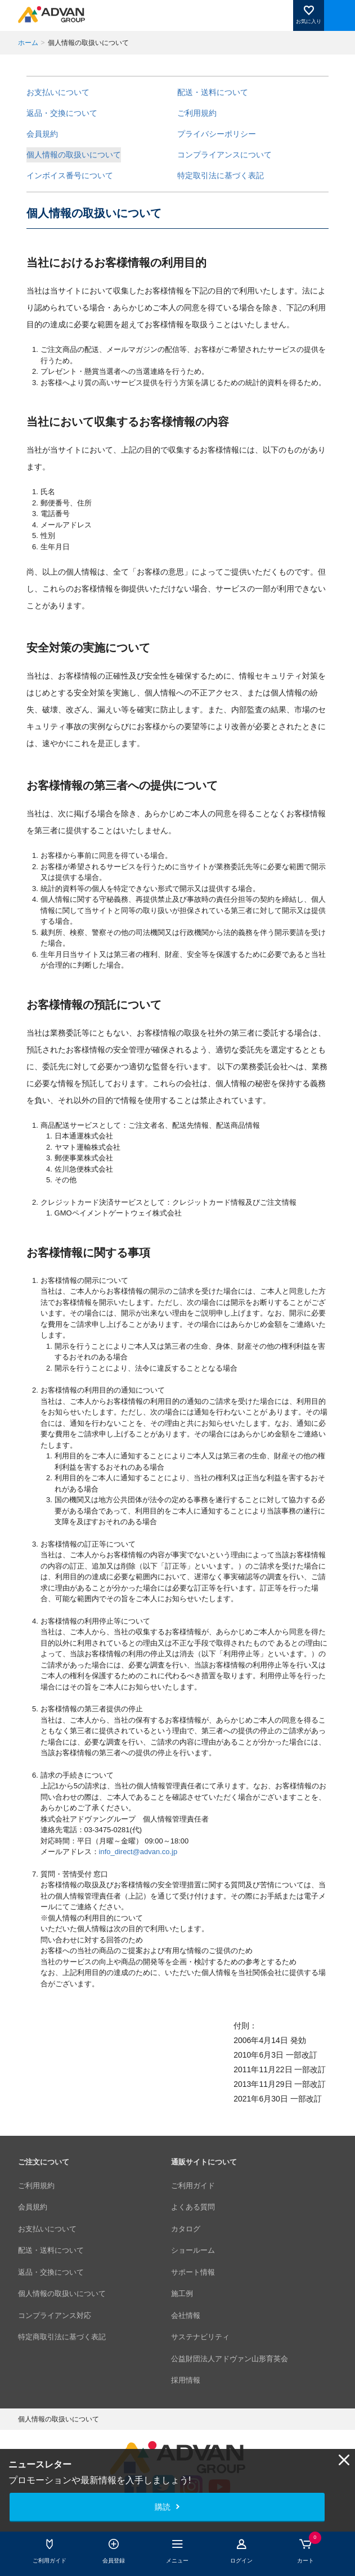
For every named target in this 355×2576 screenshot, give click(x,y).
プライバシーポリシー (216, 133)
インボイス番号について (69, 175)
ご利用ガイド (193, 2185)
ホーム (28, 43)
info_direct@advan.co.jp (138, 1851)
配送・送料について (212, 92)
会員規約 (42, 133)
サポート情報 (193, 2272)
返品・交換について (61, 113)
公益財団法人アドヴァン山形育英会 (229, 2358)
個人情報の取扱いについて (73, 154)
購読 (162, 2506)
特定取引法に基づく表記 (220, 175)
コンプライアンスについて (224, 154)
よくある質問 (193, 2207)
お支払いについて (57, 92)
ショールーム (193, 2250)
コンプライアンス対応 (54, 2315)
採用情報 (185, 2380)
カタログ (185, 2229)
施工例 (182, 2293)
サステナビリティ (200, 2337)
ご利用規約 (197, 113)
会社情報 (185, 2315)
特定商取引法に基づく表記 (62, 2337)
